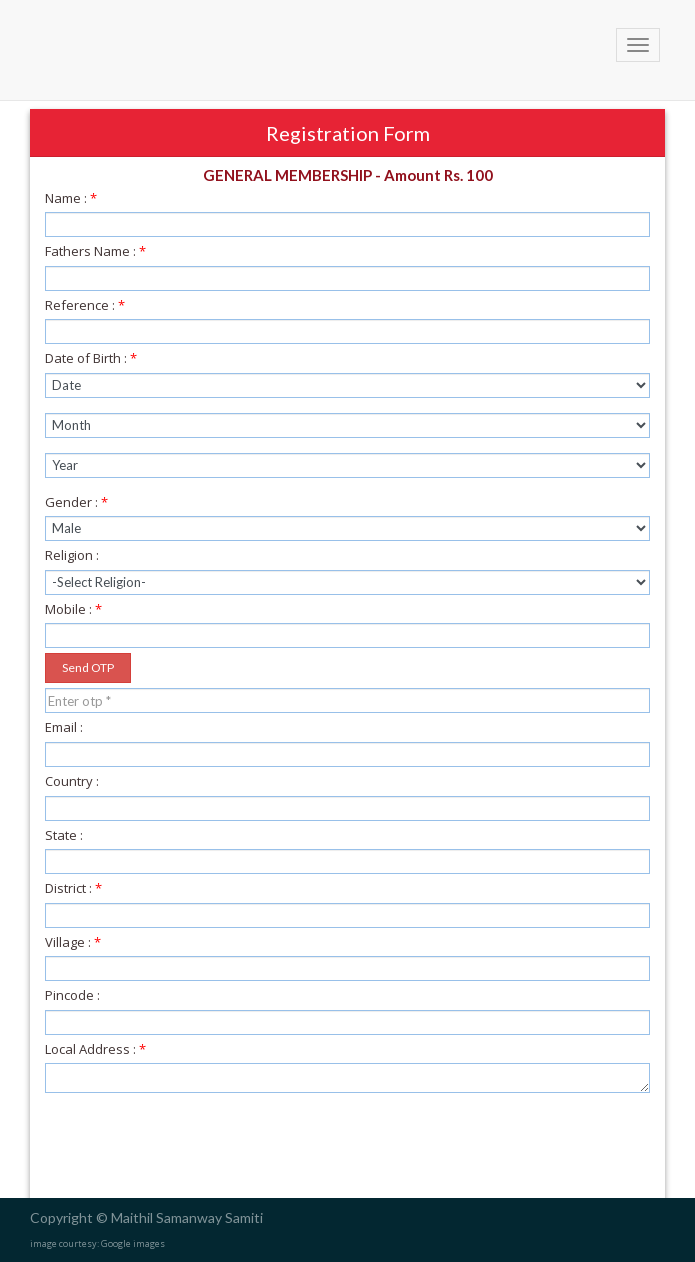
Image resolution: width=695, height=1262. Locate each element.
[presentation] (199, 1148)
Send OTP (88, 667)
